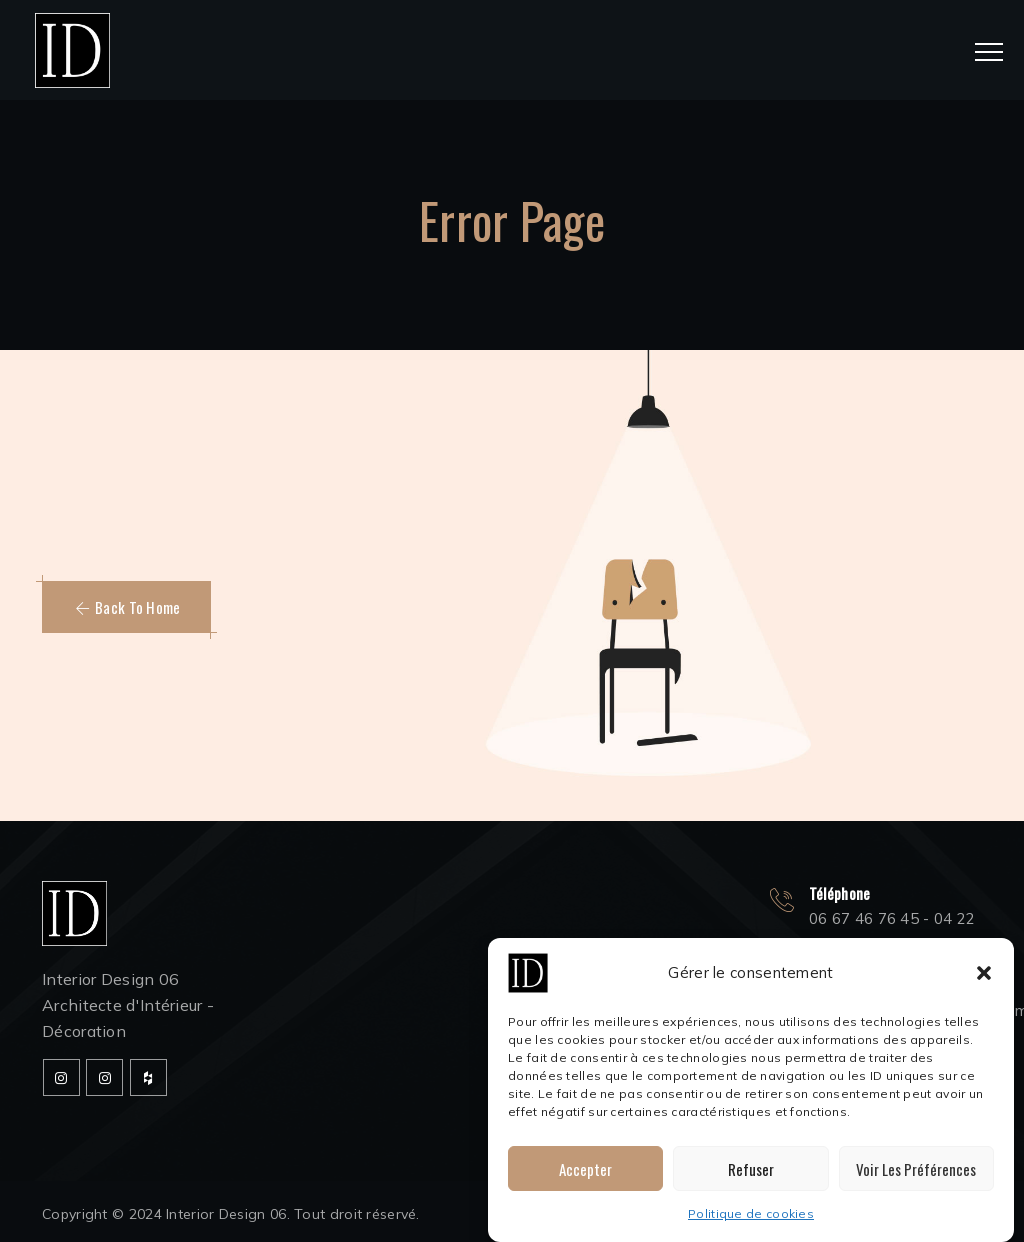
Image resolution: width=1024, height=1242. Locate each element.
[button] (984, 973)
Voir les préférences (916, 1169)
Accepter (585, 1169)
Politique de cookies (751, 1213)
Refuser (751, 1169)
